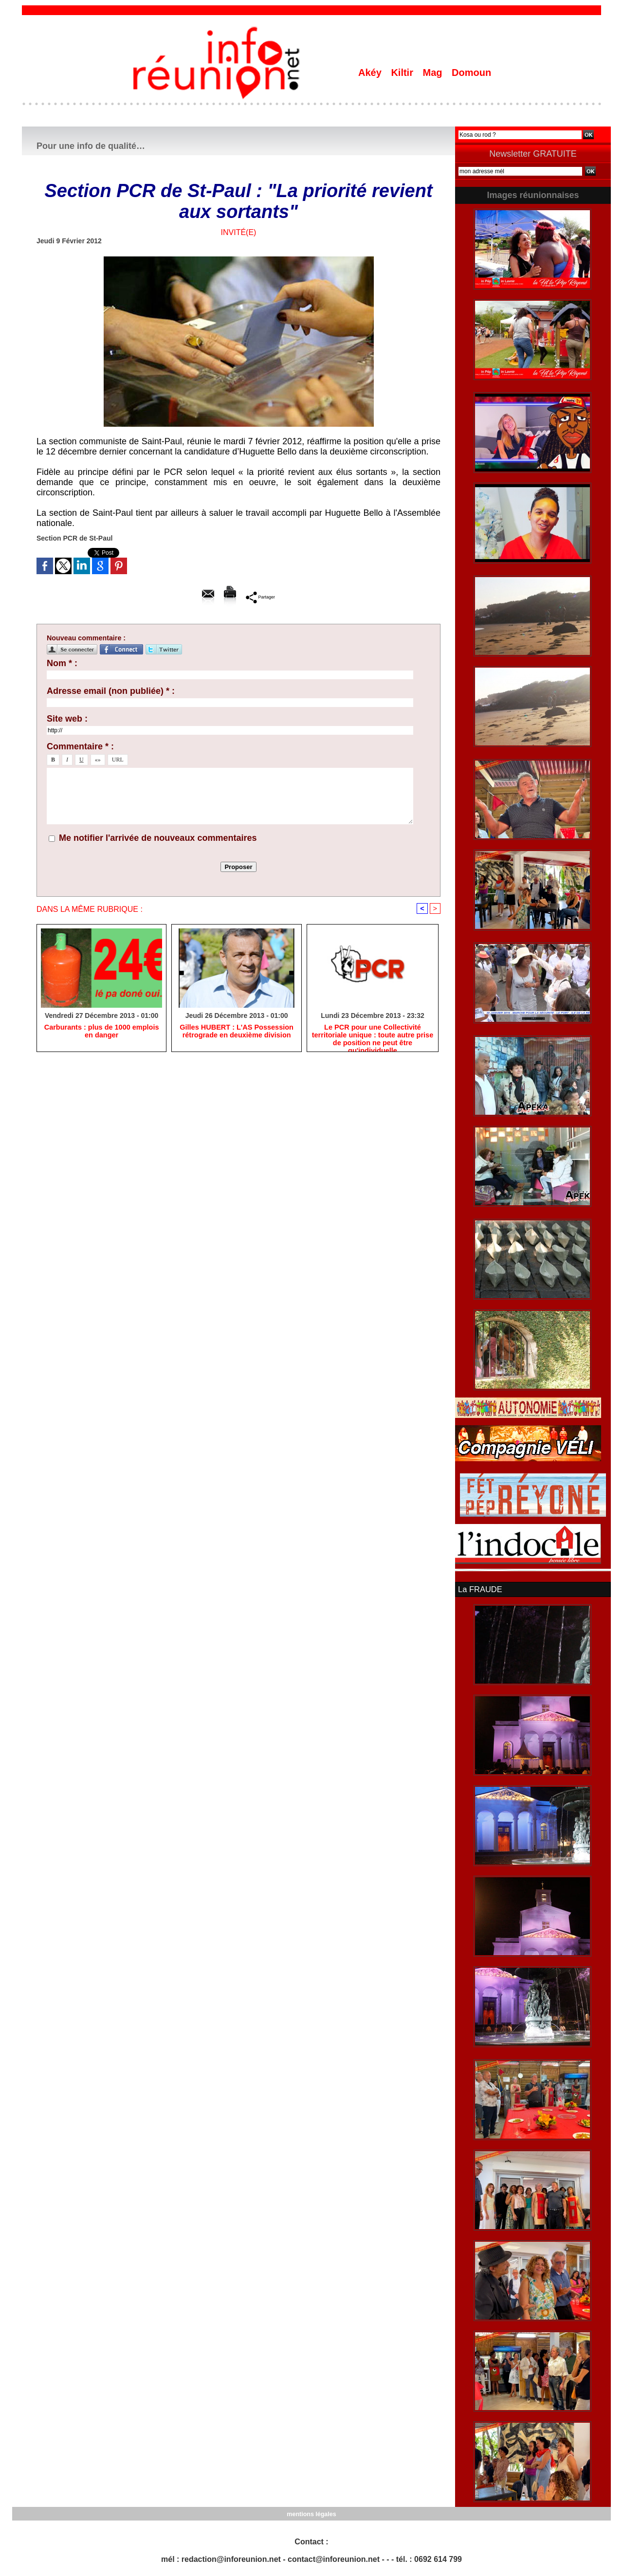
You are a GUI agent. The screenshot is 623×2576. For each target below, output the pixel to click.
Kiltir (403, 72)
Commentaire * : (80, 746)
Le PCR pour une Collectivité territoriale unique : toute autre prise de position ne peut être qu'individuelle (372, 1036)
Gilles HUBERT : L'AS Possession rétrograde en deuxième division (237, 1032)
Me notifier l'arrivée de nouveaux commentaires (158, 838)
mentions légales (311, 2513)
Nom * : (62, 663)
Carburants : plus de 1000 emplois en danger (101, 1032)
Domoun (471, 72)
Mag (434, 72)
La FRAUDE (479, 1589)
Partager (260, 597)
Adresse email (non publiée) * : (111, 691)
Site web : (67, 719)
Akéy (371, 72)
